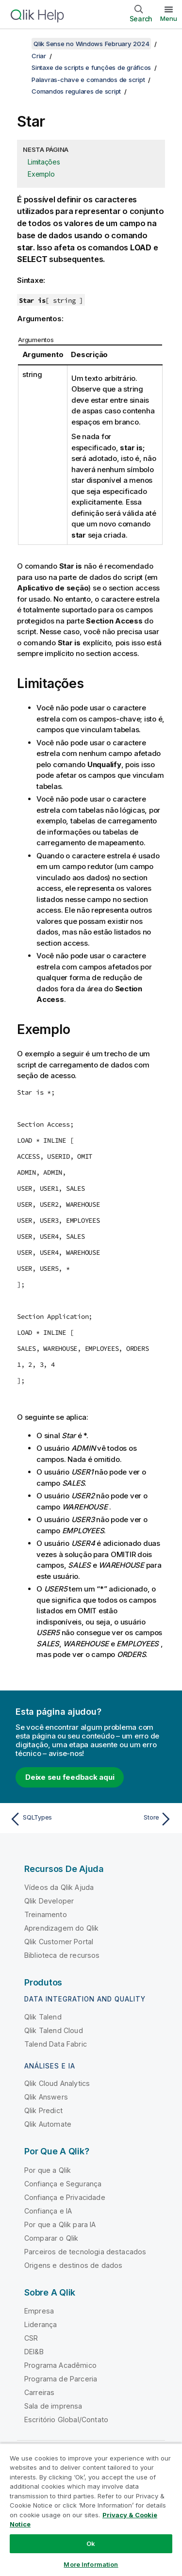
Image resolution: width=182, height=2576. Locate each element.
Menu (168, 18)
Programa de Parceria (60, 2379)
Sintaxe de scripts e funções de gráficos (91, 67)
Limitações (44, 162)
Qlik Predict (43, 2110)
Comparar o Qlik (51, 2238)
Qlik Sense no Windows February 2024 (91, 44)
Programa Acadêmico (60, 2365)
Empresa (39, 2311)
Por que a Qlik (47, 2170)
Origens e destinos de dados (73, 2265)
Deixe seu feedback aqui (69, 1777)
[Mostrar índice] (19, 43)
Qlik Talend (43, 2017)
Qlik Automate (47, 2124)
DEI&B (34, 2351)
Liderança (40, 2324)
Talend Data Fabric (55, 2044)
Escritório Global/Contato (66, 2419)
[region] (91, 2509)
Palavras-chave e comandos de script (88, 79)
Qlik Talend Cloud (53, 2030)
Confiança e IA (48, 2211)
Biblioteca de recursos (62, 1955)
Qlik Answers (46, 2097)
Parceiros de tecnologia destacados (85, 2252)
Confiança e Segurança (62, 2184)
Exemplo (41, 174)
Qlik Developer (49, 1901)
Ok (90, 2543)
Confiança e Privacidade (64, 2197)
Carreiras (39, 2392)
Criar (39, 56)
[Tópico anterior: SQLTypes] (48, 1819)
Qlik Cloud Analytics (57, 2083)
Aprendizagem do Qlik (61, 1928)
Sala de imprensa (53, 2406)
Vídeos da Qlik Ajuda (59, 1887)
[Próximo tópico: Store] (134, 1819)
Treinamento (45, 1914)
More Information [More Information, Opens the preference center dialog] (91, 2564)
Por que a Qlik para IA (60, 2224)
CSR (31, 2338)
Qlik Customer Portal (58, 1941)
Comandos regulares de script (76, 91)
